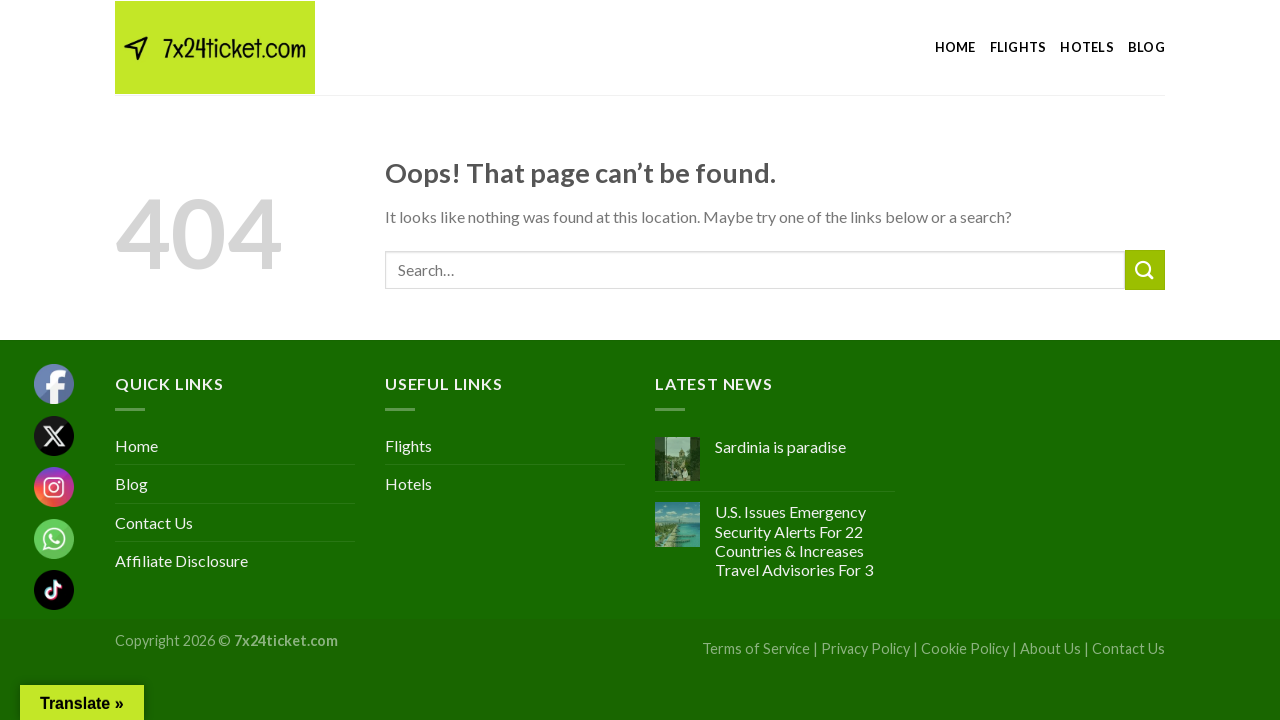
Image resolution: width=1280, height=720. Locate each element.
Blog (1146, 47)
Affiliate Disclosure (181, 560)
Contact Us (154, 522)
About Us (1050, 648)
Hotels (1087, 47)
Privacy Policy (865, 648)
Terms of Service (756, 648)
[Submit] (1145, 269)
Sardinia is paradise (780, 446)
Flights (1018, 47)
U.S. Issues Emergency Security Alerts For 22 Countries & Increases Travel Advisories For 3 (794, 540)
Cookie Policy (965, 648)
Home (955, 47)
